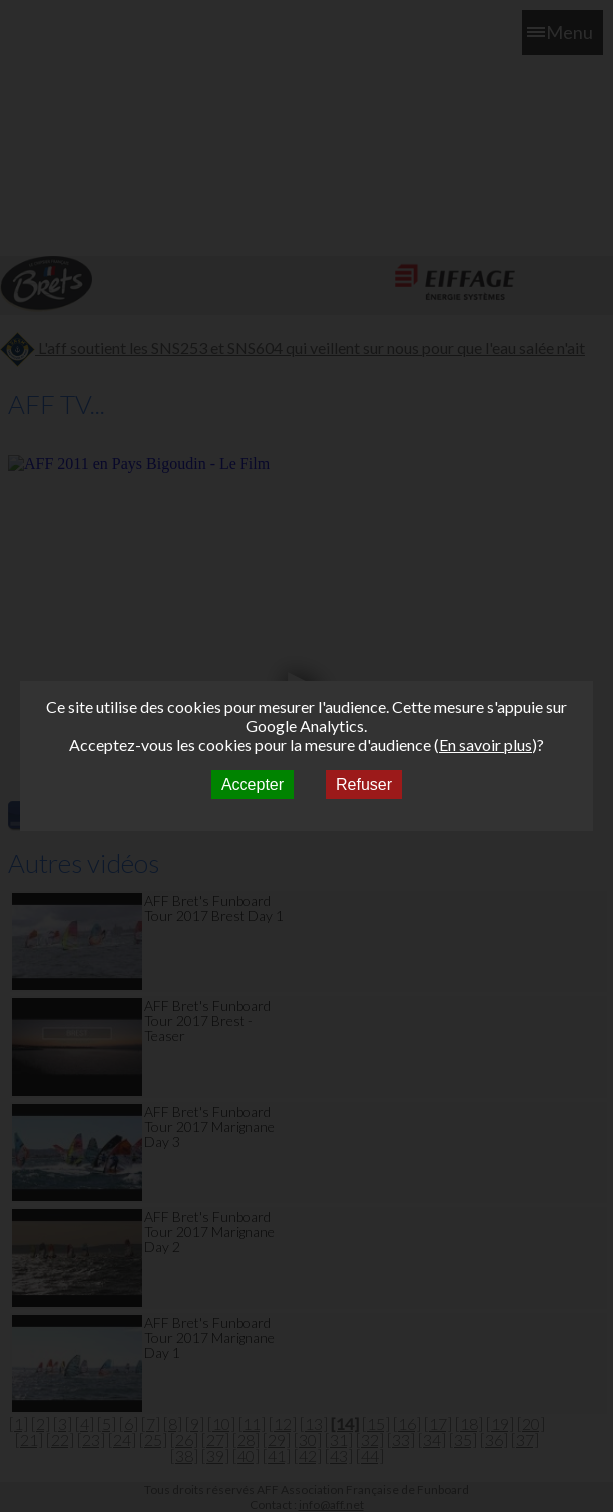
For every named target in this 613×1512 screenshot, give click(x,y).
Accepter (252, 784)
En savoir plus (485, 744)
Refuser (364, 784)
